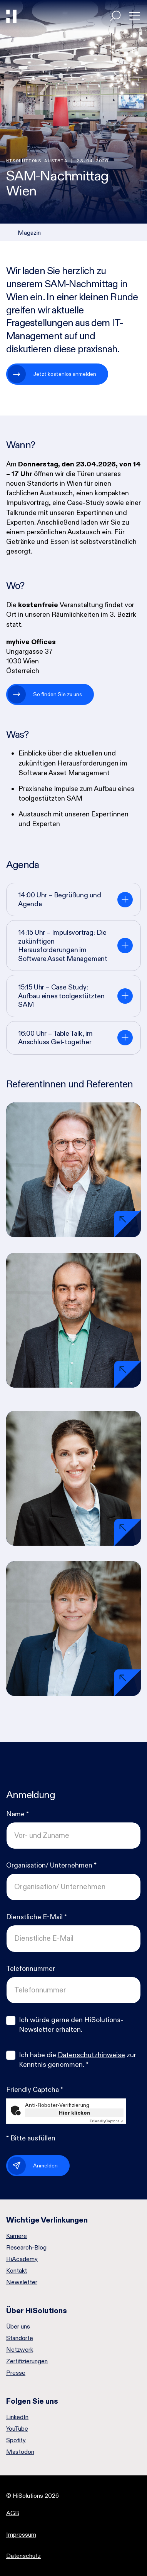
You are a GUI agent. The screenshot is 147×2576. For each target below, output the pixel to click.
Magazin (29, 232)
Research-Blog (26, 2247)
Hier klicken (74, 2112)
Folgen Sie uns (32, 2401)
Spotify (16, 2440)
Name (17, 1814)
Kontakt (16, 2270)
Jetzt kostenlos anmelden (64, 373)
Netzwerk (19, 2349)
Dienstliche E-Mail (36, 1917)
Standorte (19, 2338)
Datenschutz (23, 2555)
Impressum (21, 2534)
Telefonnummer (30, 1968)
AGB (12, 2513)
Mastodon (20, 2451)
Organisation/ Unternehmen (51, 1865)
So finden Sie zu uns (57, 694)
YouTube (17, 2428)
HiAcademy (22, 2259)
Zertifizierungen (27, 2361)
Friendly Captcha (34, 2089)
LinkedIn (17, 2417)
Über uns (18, 2326)
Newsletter (21, 2282)
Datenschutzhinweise (91, 2055)
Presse (15, 2372)
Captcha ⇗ (107, 2120)
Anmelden (45, 2165)
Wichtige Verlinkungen (47, 2219)
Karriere (16, 2236)
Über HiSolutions (36, 2310)
